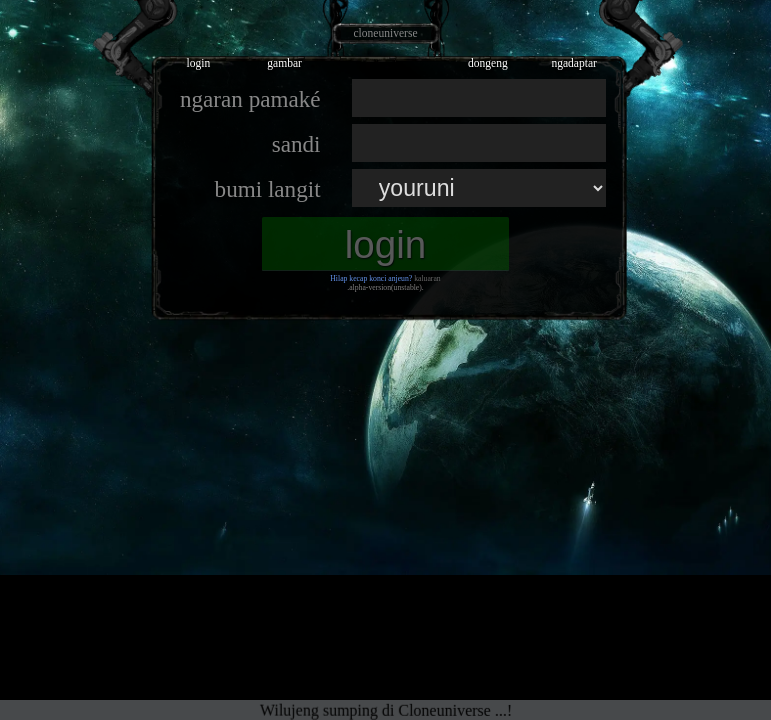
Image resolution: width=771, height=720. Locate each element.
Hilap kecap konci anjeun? (371, 278)
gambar (284, 63)
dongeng (488, 63)
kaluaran (427, 278)
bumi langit (268, 189)
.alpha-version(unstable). (385, 287)
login (198, 63)
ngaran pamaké (250, 99)
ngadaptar (574, 63)
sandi (296, 144)
